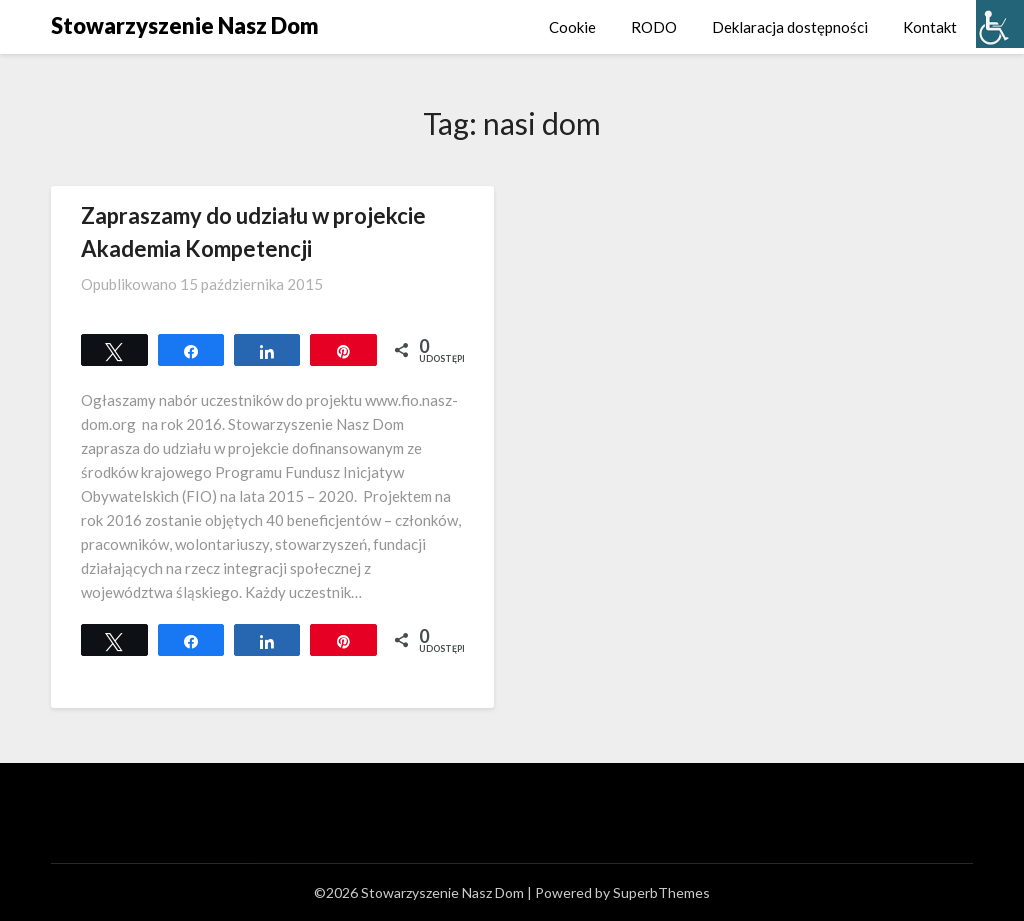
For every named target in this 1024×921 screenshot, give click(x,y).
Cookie (572, 27)
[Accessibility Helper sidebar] (1000, 24)
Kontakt (930, 27)
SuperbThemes (661, 892)
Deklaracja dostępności (790, 27)
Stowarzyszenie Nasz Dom (185, 25)
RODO (654, 27)
